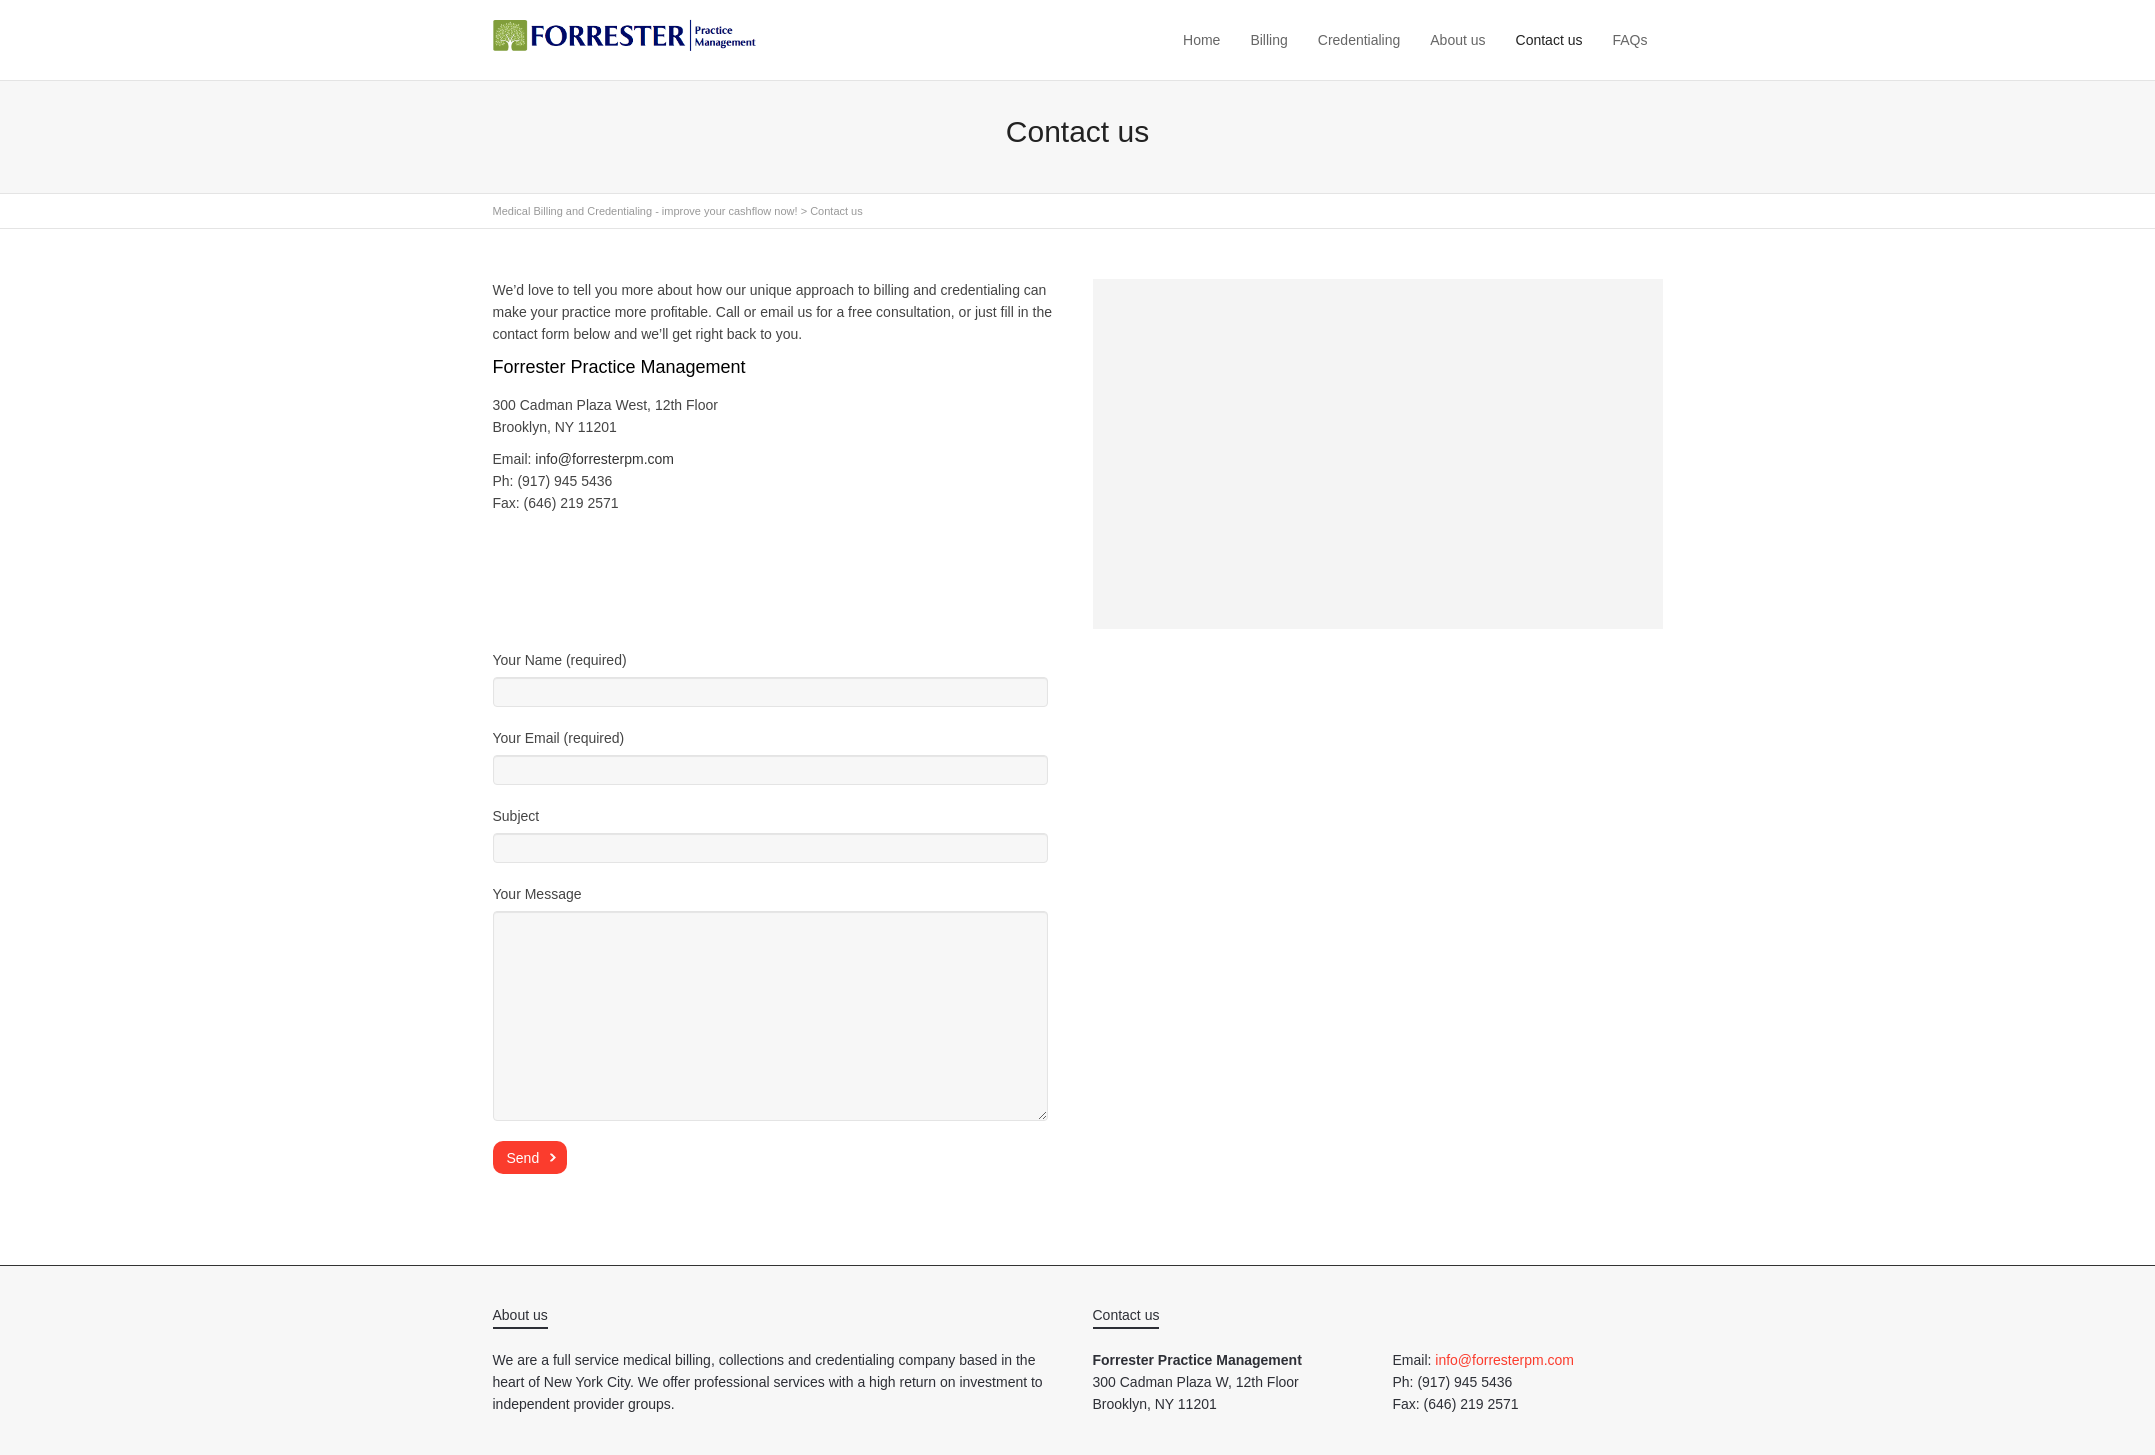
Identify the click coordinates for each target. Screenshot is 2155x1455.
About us (1457, 40)
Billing (1268, 40)
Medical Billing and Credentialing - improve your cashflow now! (645, 211)
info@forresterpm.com (604, 459)
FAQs (1629, 40)
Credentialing (1359, 40)
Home (1201, 40)
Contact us (1549, 40)
